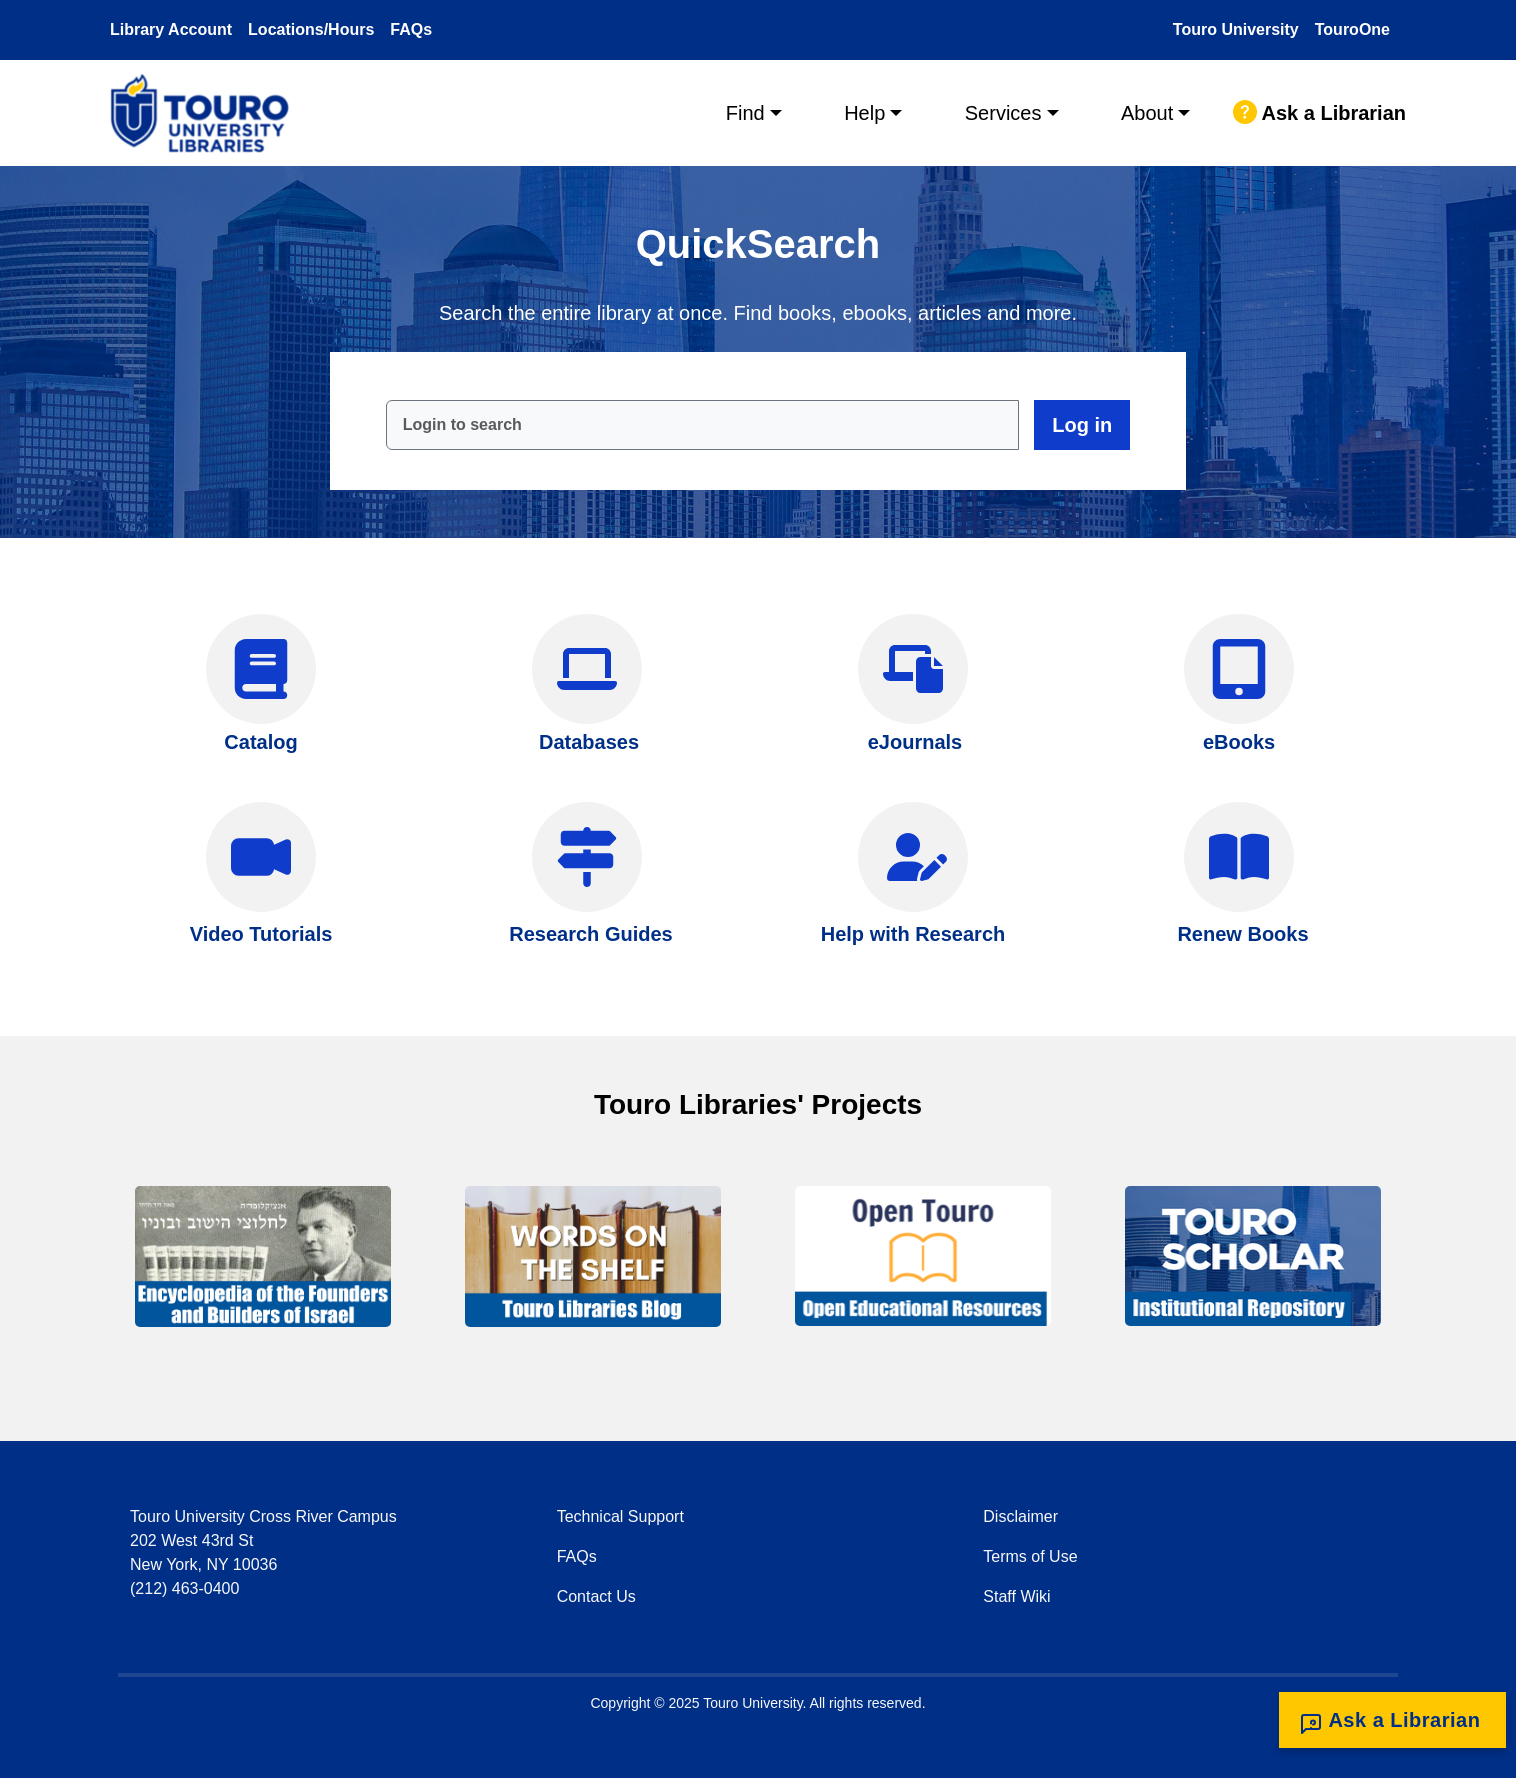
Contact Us (596, 1596)
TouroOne (1352, 29)
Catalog (260, 742)
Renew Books (1242, 934)
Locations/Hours (311, 29)
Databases (589, 742)
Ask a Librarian (1319, 113)
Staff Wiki (1016, 1596)
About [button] (1147, 113)
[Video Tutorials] (261, 857)
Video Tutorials (261, 934)
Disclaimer (1020, 1516)
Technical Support (620, 1516)
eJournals (915, 742)
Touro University (1236, 29)
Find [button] (745, 113)
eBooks (1239, 742)
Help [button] (864, 113)
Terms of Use (1030, 1556)
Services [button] (1003, 113)
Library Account (171, 29)
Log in (1082, 425)
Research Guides (590, 934)
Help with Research (913, 934)
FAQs (411, 29)
